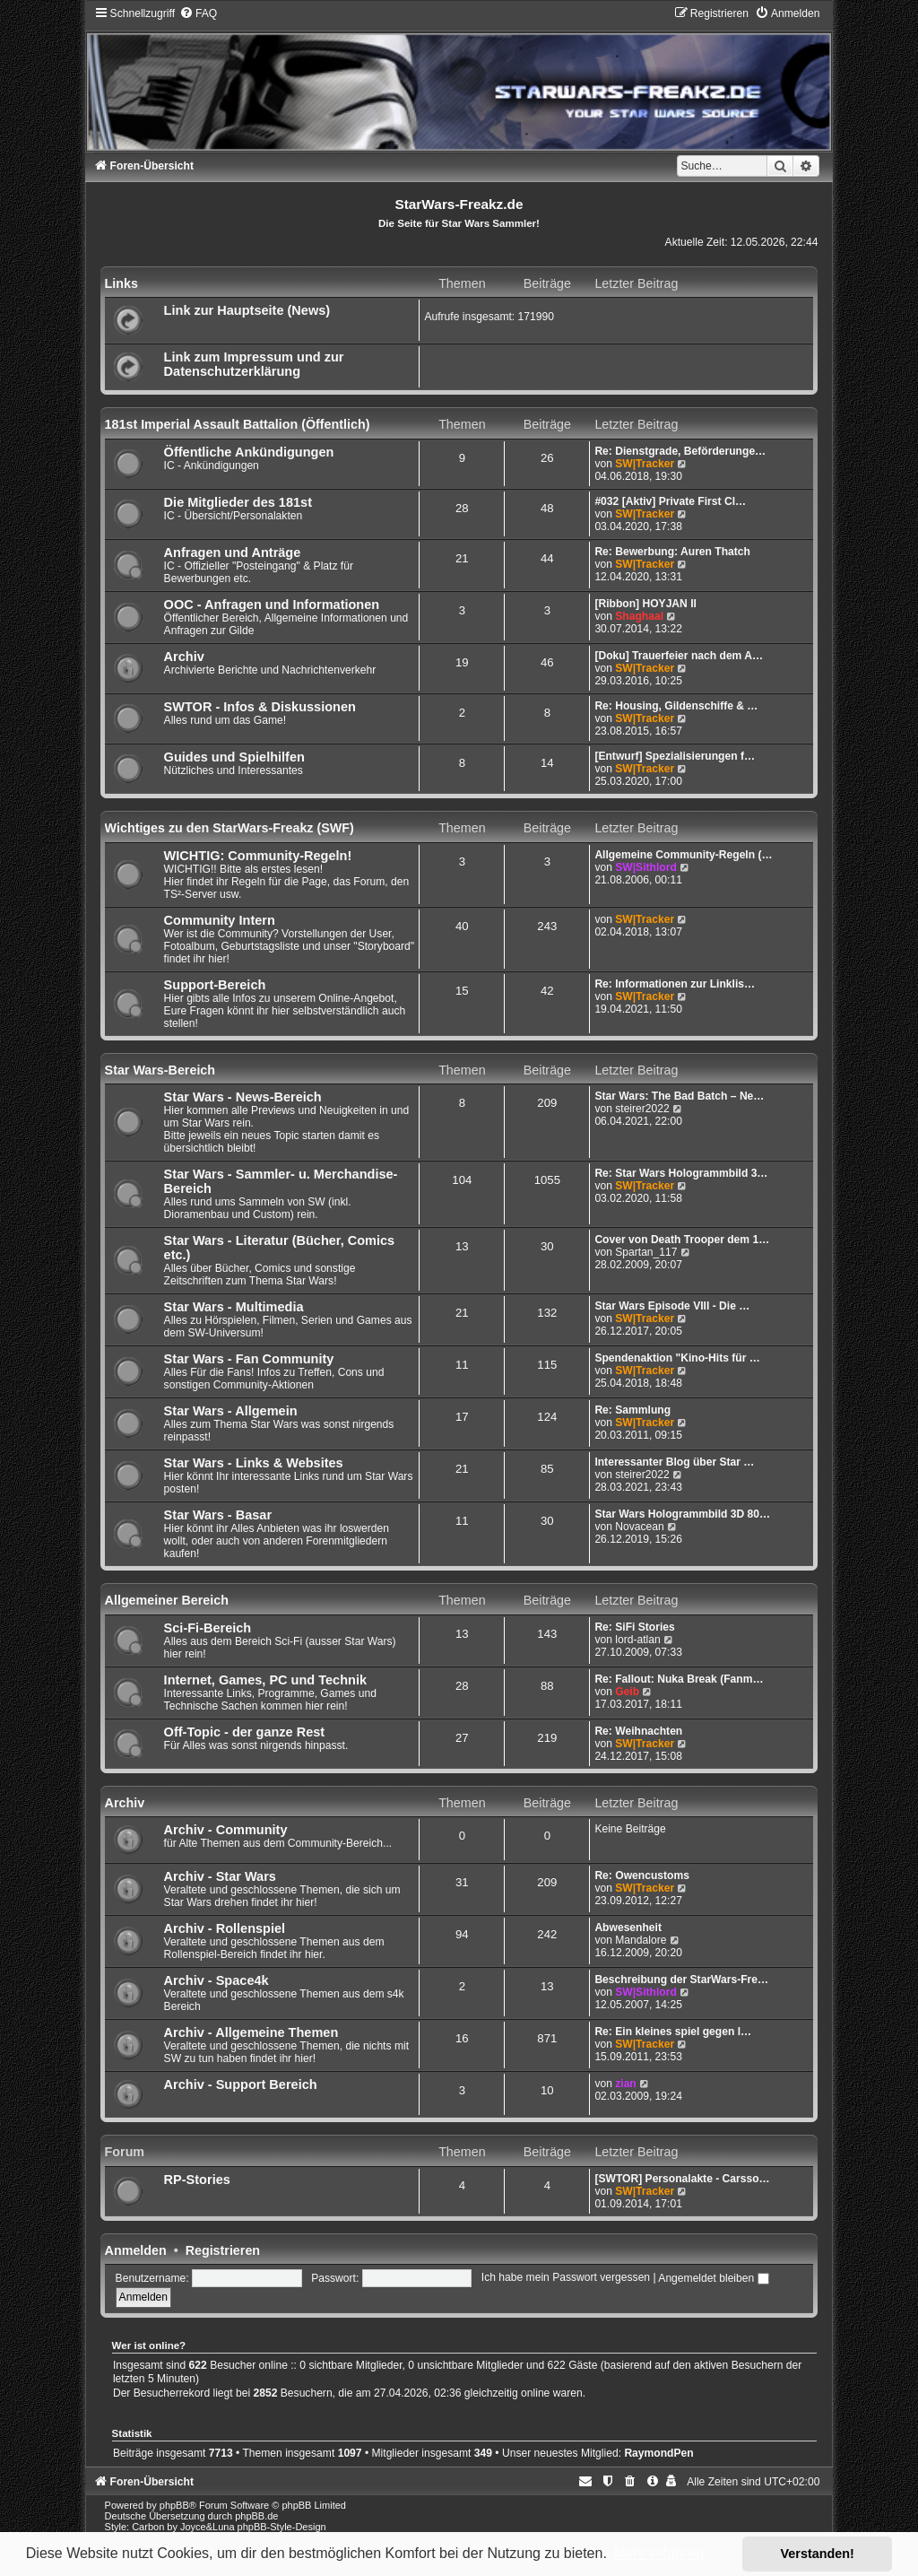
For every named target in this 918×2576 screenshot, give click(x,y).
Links (121, 283)
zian (626, 2083)
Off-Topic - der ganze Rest (244, 1732)
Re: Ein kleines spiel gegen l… (672, 2031)
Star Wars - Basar (218, 1515)
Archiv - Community (226, 1830)
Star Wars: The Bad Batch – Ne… (679, 1096)
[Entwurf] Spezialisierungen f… (674, 756)
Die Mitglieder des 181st (238, 502)
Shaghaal (639, 616)
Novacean (639, 1526)
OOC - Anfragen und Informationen (272, 604)
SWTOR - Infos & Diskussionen (260, 707)
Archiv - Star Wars (220, 1876)
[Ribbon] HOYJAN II (645, 603)
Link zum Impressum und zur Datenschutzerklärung (254, 364)
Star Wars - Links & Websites (253, 1463)
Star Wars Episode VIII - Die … (671, 1306)
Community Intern (219, 920)
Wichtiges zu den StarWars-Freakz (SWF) (229, 828)
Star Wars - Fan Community (249, 1359)
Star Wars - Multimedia (234, 1307)
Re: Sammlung (632, 1410)
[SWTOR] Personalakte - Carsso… (681, 2178)
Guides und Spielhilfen (234, 757)
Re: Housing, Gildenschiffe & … (676, 706)
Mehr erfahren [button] (658, 2553)
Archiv (184, 656)
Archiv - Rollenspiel (225, 1928)
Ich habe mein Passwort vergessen (565, 2278)
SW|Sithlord (646, 867)
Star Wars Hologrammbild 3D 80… (682, 1514)
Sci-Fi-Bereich (208, 1628)
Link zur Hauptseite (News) (247, 310)
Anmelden (136, 2250)
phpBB (174, 2505)
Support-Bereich (215, 985)
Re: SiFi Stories (634, 1627)
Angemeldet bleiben (713, 2278)
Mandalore (640, 1940)
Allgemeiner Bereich (167, 1600)
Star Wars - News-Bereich (243, 1097)
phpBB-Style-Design (282, 2526)
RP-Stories (197, 2179)
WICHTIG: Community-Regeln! (258, 856)
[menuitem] (198, 13)
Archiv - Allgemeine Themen (251, 2032)
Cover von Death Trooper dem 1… (681, 1239)
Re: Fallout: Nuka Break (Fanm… (678, 1679)
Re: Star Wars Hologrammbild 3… (680, 1173)
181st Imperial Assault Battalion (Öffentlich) (237, 424)
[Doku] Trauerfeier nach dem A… (678, 655)
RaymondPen (658, 2453)
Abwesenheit (628, 1927)
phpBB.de (256, 2516)
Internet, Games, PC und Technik (265, 1680)
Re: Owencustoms (641, 1875)
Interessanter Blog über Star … (674, 1462)
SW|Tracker (644, 463)
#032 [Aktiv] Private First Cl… (670, 501)
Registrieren (223, 2250)
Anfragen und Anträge (232, 552)
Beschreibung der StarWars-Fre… (681, 1979)
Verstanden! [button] (817, 2553)
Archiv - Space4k (216, 1980)
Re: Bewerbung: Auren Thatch (672, 551)
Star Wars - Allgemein (231, 1411)
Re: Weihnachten (638, 1731)
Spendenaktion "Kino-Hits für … (676, 1358)
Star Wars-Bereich (160, 1070)
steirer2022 (642, 1108)
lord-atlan (637, 1639)
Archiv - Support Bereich (240, 2084)
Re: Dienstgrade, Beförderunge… (680, 451)
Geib (627, 1691)
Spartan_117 (646, 1252)
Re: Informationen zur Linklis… (674, 984)
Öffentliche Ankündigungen (249, 452)
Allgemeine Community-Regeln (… (683, 855)
